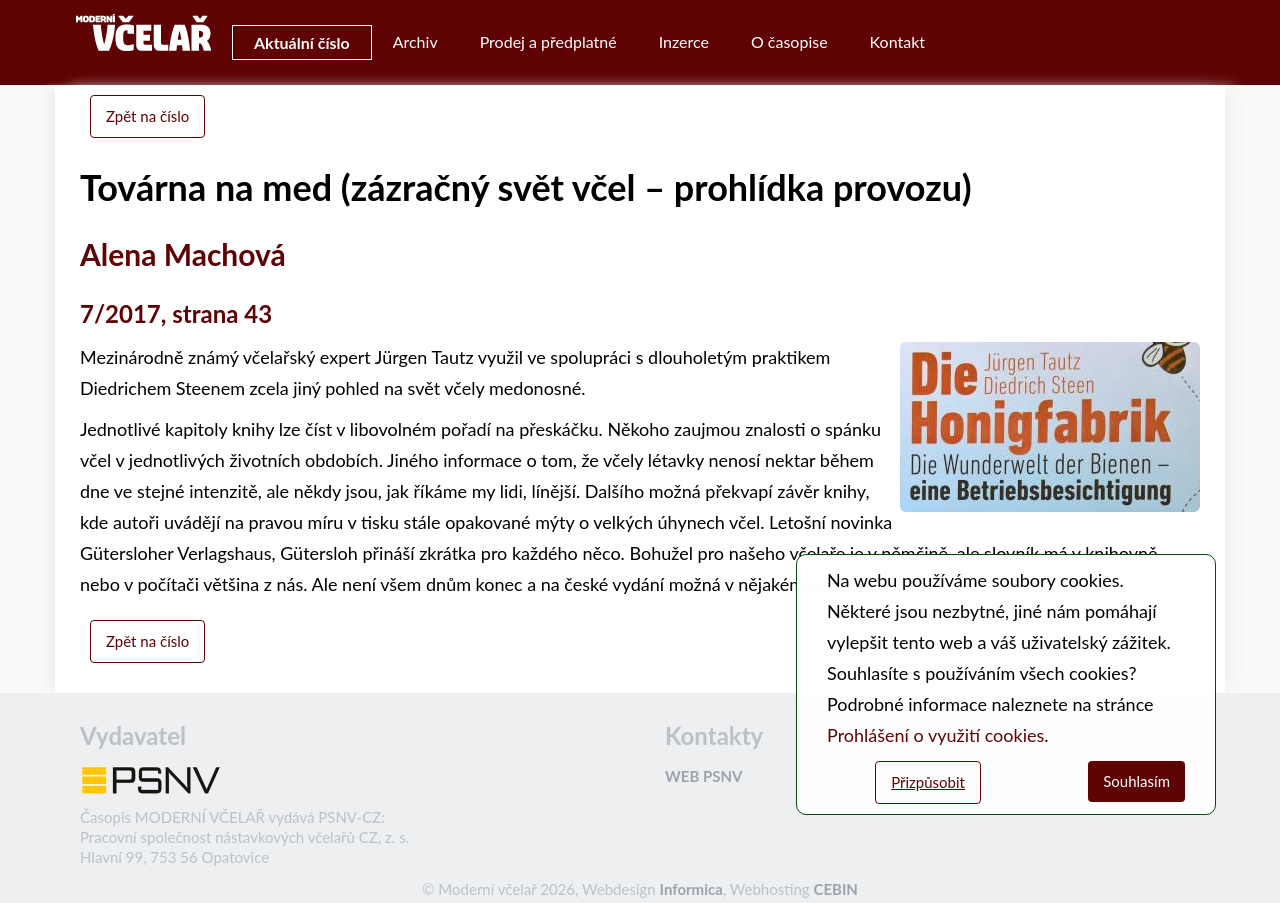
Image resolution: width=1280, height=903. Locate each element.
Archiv (415, 41)
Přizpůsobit (928, 782)
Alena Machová (183, 254)
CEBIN (835, 889)
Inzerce (684, 41)
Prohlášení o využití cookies (935, 735)
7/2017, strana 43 (176, 313)
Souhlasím (1136, 781)
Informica (691, 889)
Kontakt (897, 41)
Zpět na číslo (147, 116)
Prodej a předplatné (548, 41)
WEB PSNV (703, 776)
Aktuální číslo (302, 42)
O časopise (789, 41)
